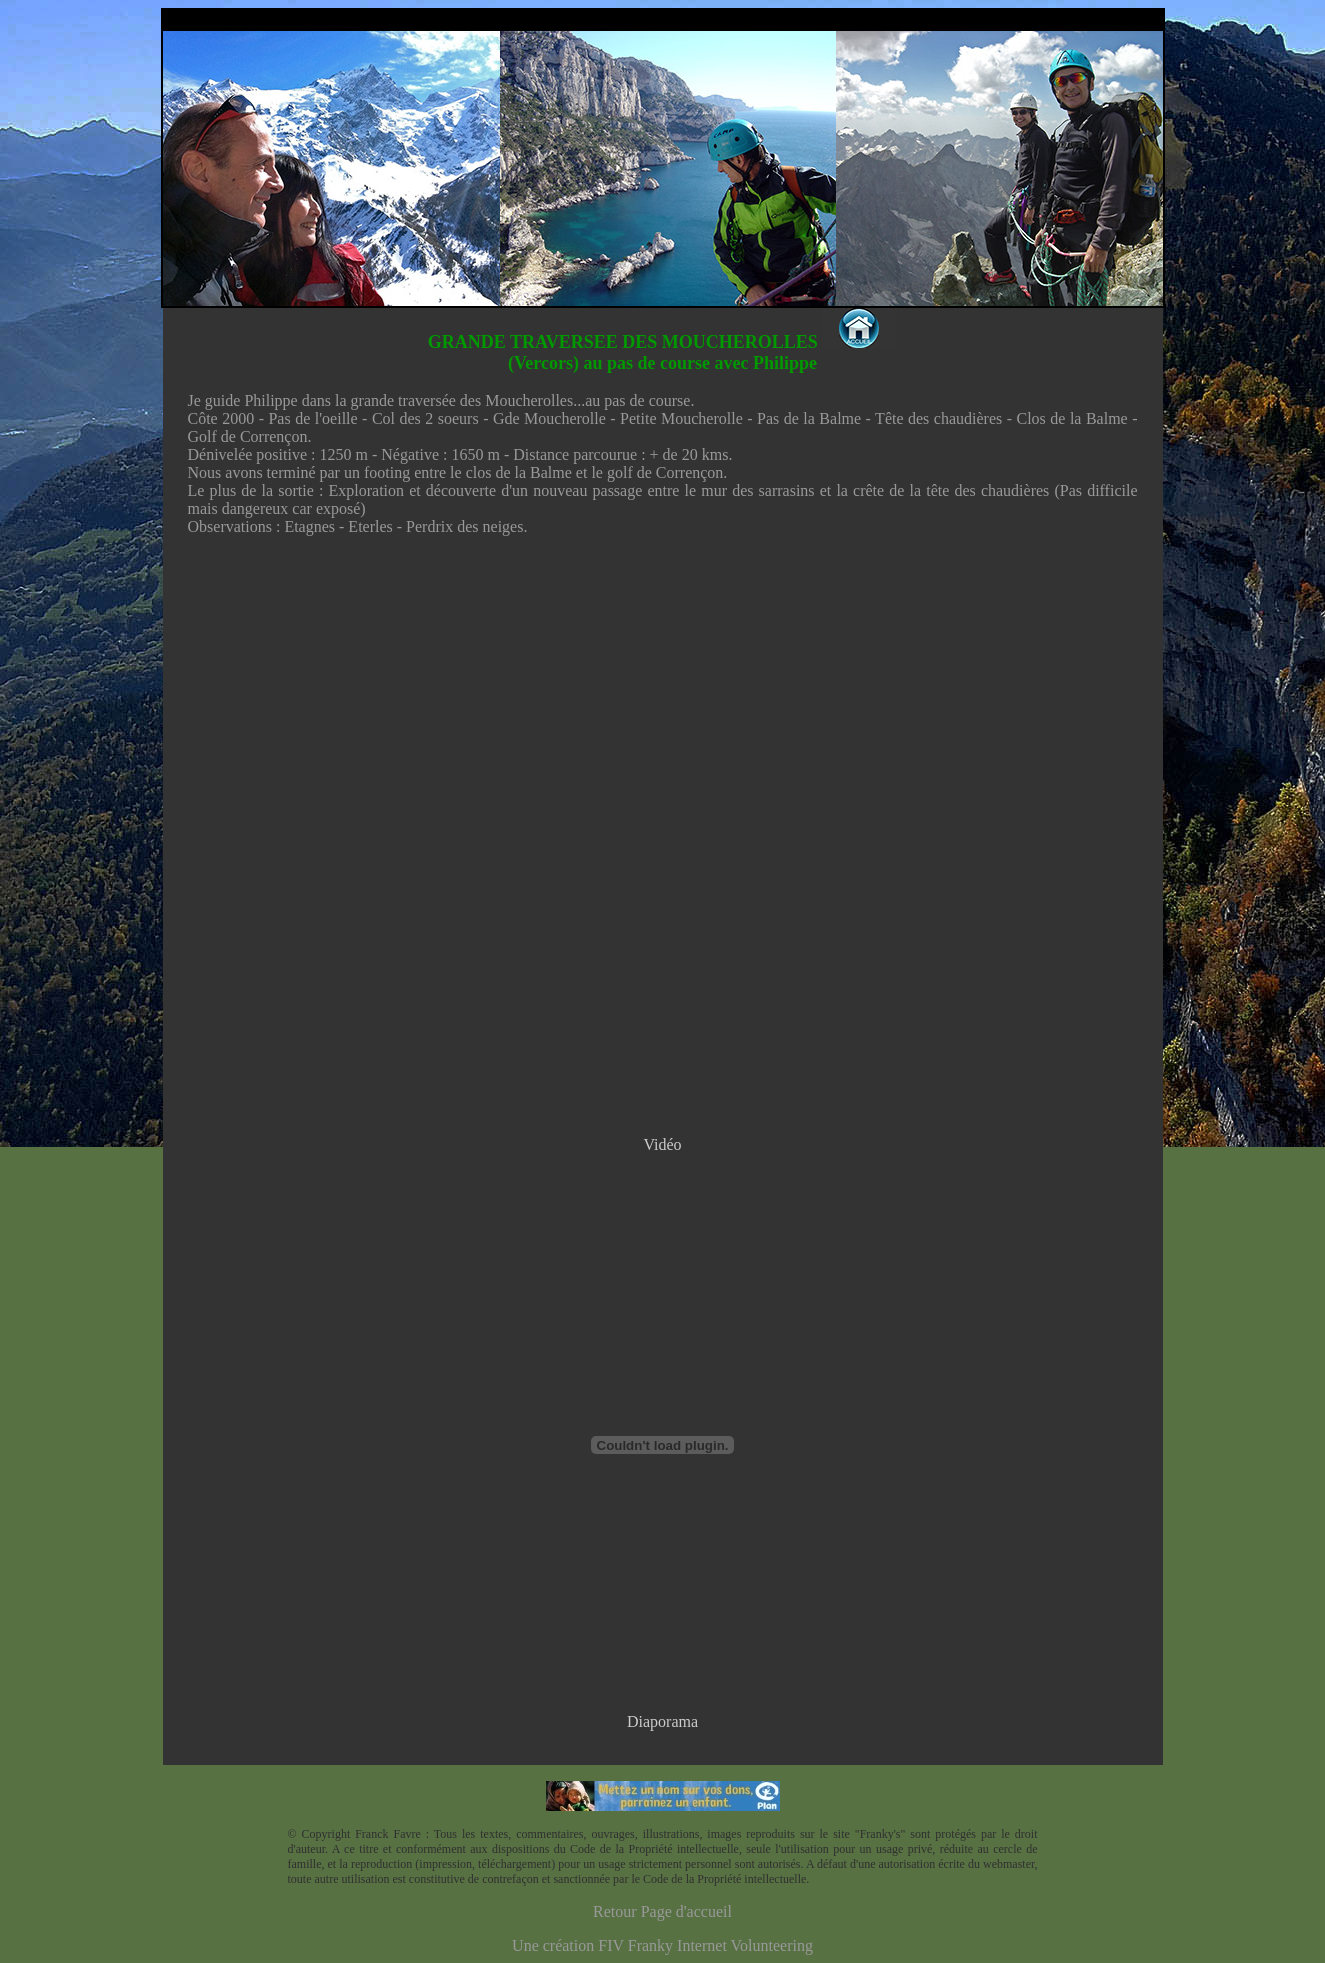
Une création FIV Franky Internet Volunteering (662, 1945)
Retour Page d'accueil (662, 1911)
